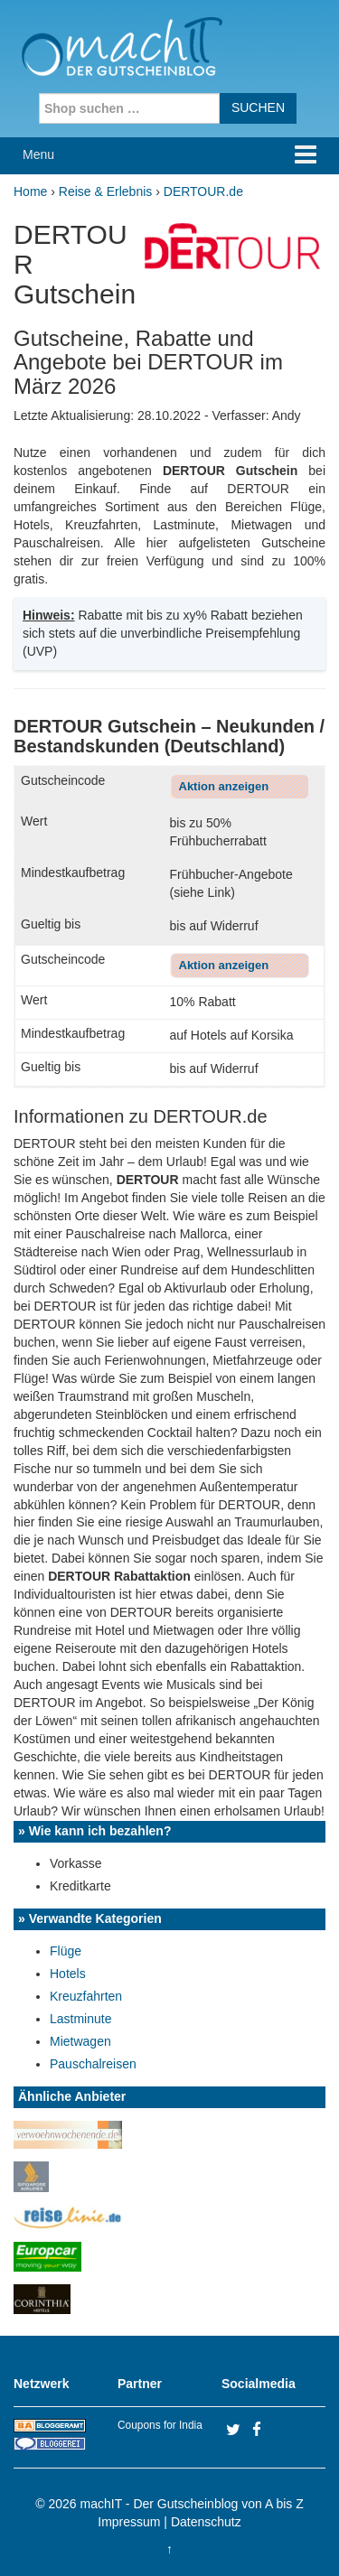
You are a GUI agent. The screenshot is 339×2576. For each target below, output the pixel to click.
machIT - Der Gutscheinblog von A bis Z (192, 2504)
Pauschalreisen (93, 2064)
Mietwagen (80, 2041)
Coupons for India (160, 2425)
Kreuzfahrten (86, 1996)
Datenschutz (206, 2522)
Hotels (68, 1973)
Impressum (129, 2522)
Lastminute (80, 2018)
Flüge (65, 1951)
